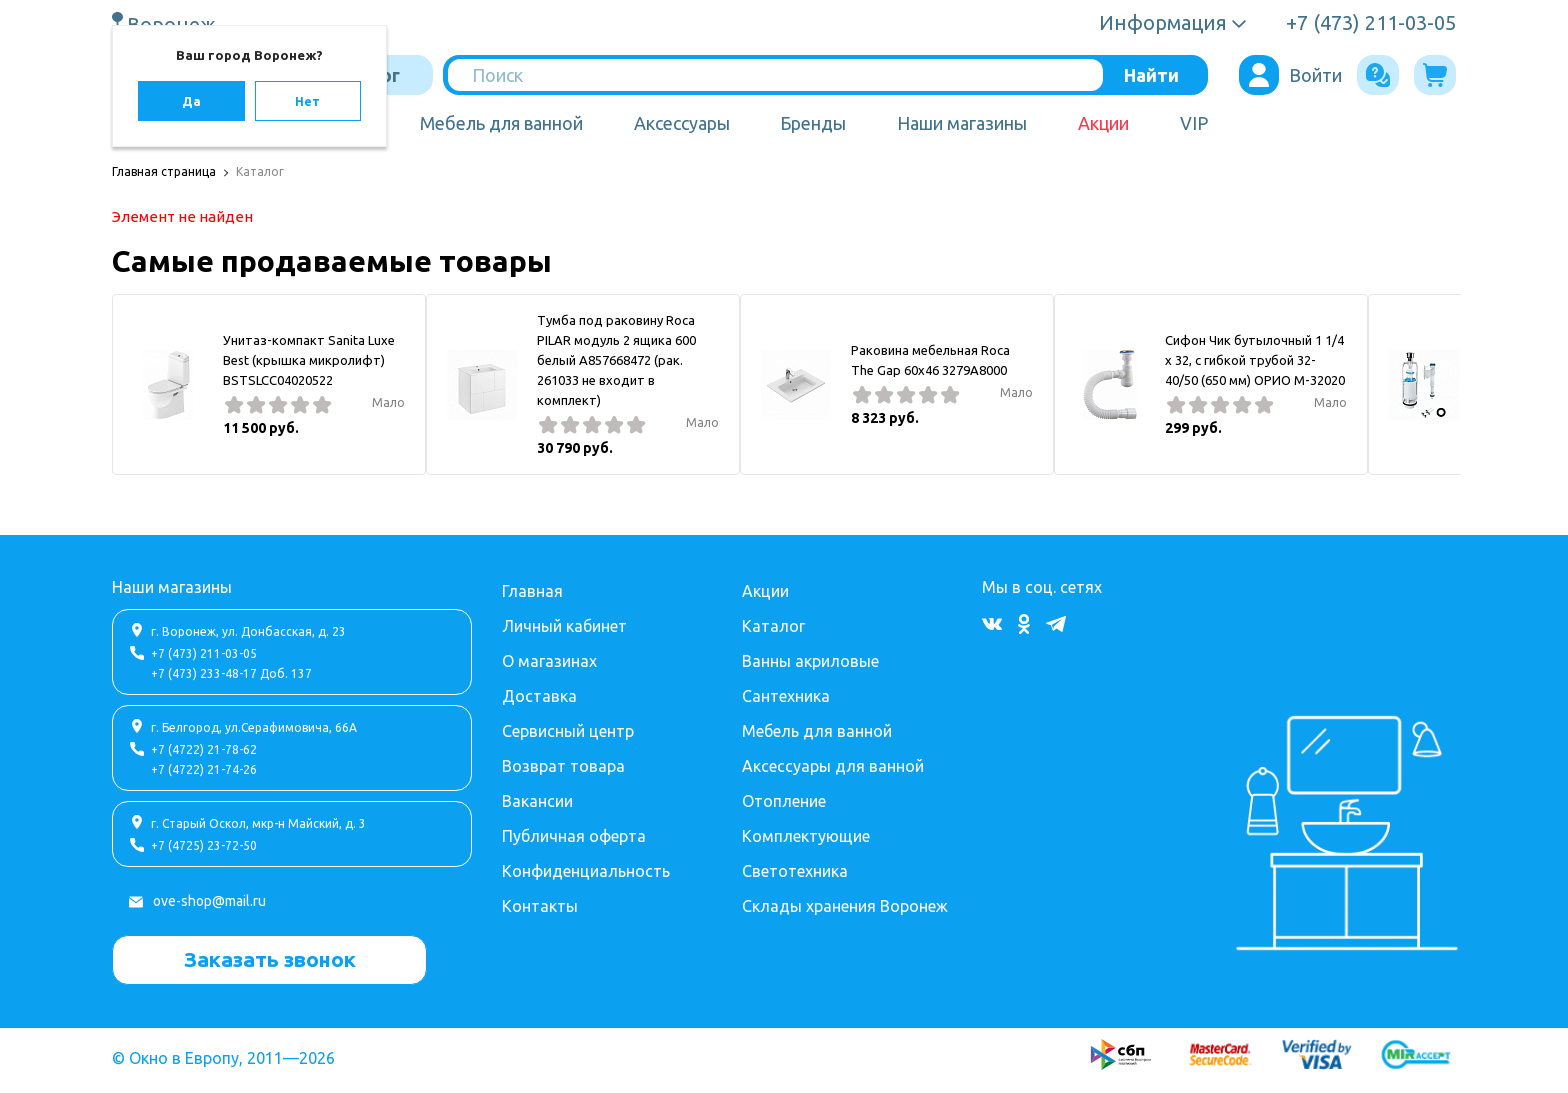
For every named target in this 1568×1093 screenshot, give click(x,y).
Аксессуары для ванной (833, 766)
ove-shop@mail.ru (209, 901)
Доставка (539, 696)
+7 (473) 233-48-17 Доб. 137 (231, 673)
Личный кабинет (564, 626)
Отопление (784, 801)
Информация (1163, 22)
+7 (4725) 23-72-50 (204, 845)
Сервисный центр (568, 731)
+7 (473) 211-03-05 (204, 653)
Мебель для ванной (501, 123)
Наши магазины (962, 123)
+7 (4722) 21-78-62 (204, 749)
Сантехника (786, 696)
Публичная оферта (574, 836)
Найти (1151, 75)
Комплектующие (806, 836)
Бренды (813, 123)
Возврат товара (563, 766)
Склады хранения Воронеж (845, 906)
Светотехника (795, 871)
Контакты (540, 906)
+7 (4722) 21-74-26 (204, 769)
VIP (1194, 123)
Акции (1103, 123)
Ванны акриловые (810, 661)
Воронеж (174, 24)
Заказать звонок (270, 959)
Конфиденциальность (586, 871)
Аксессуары (682, 123)
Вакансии (537, 801)
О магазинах (549, 661)
